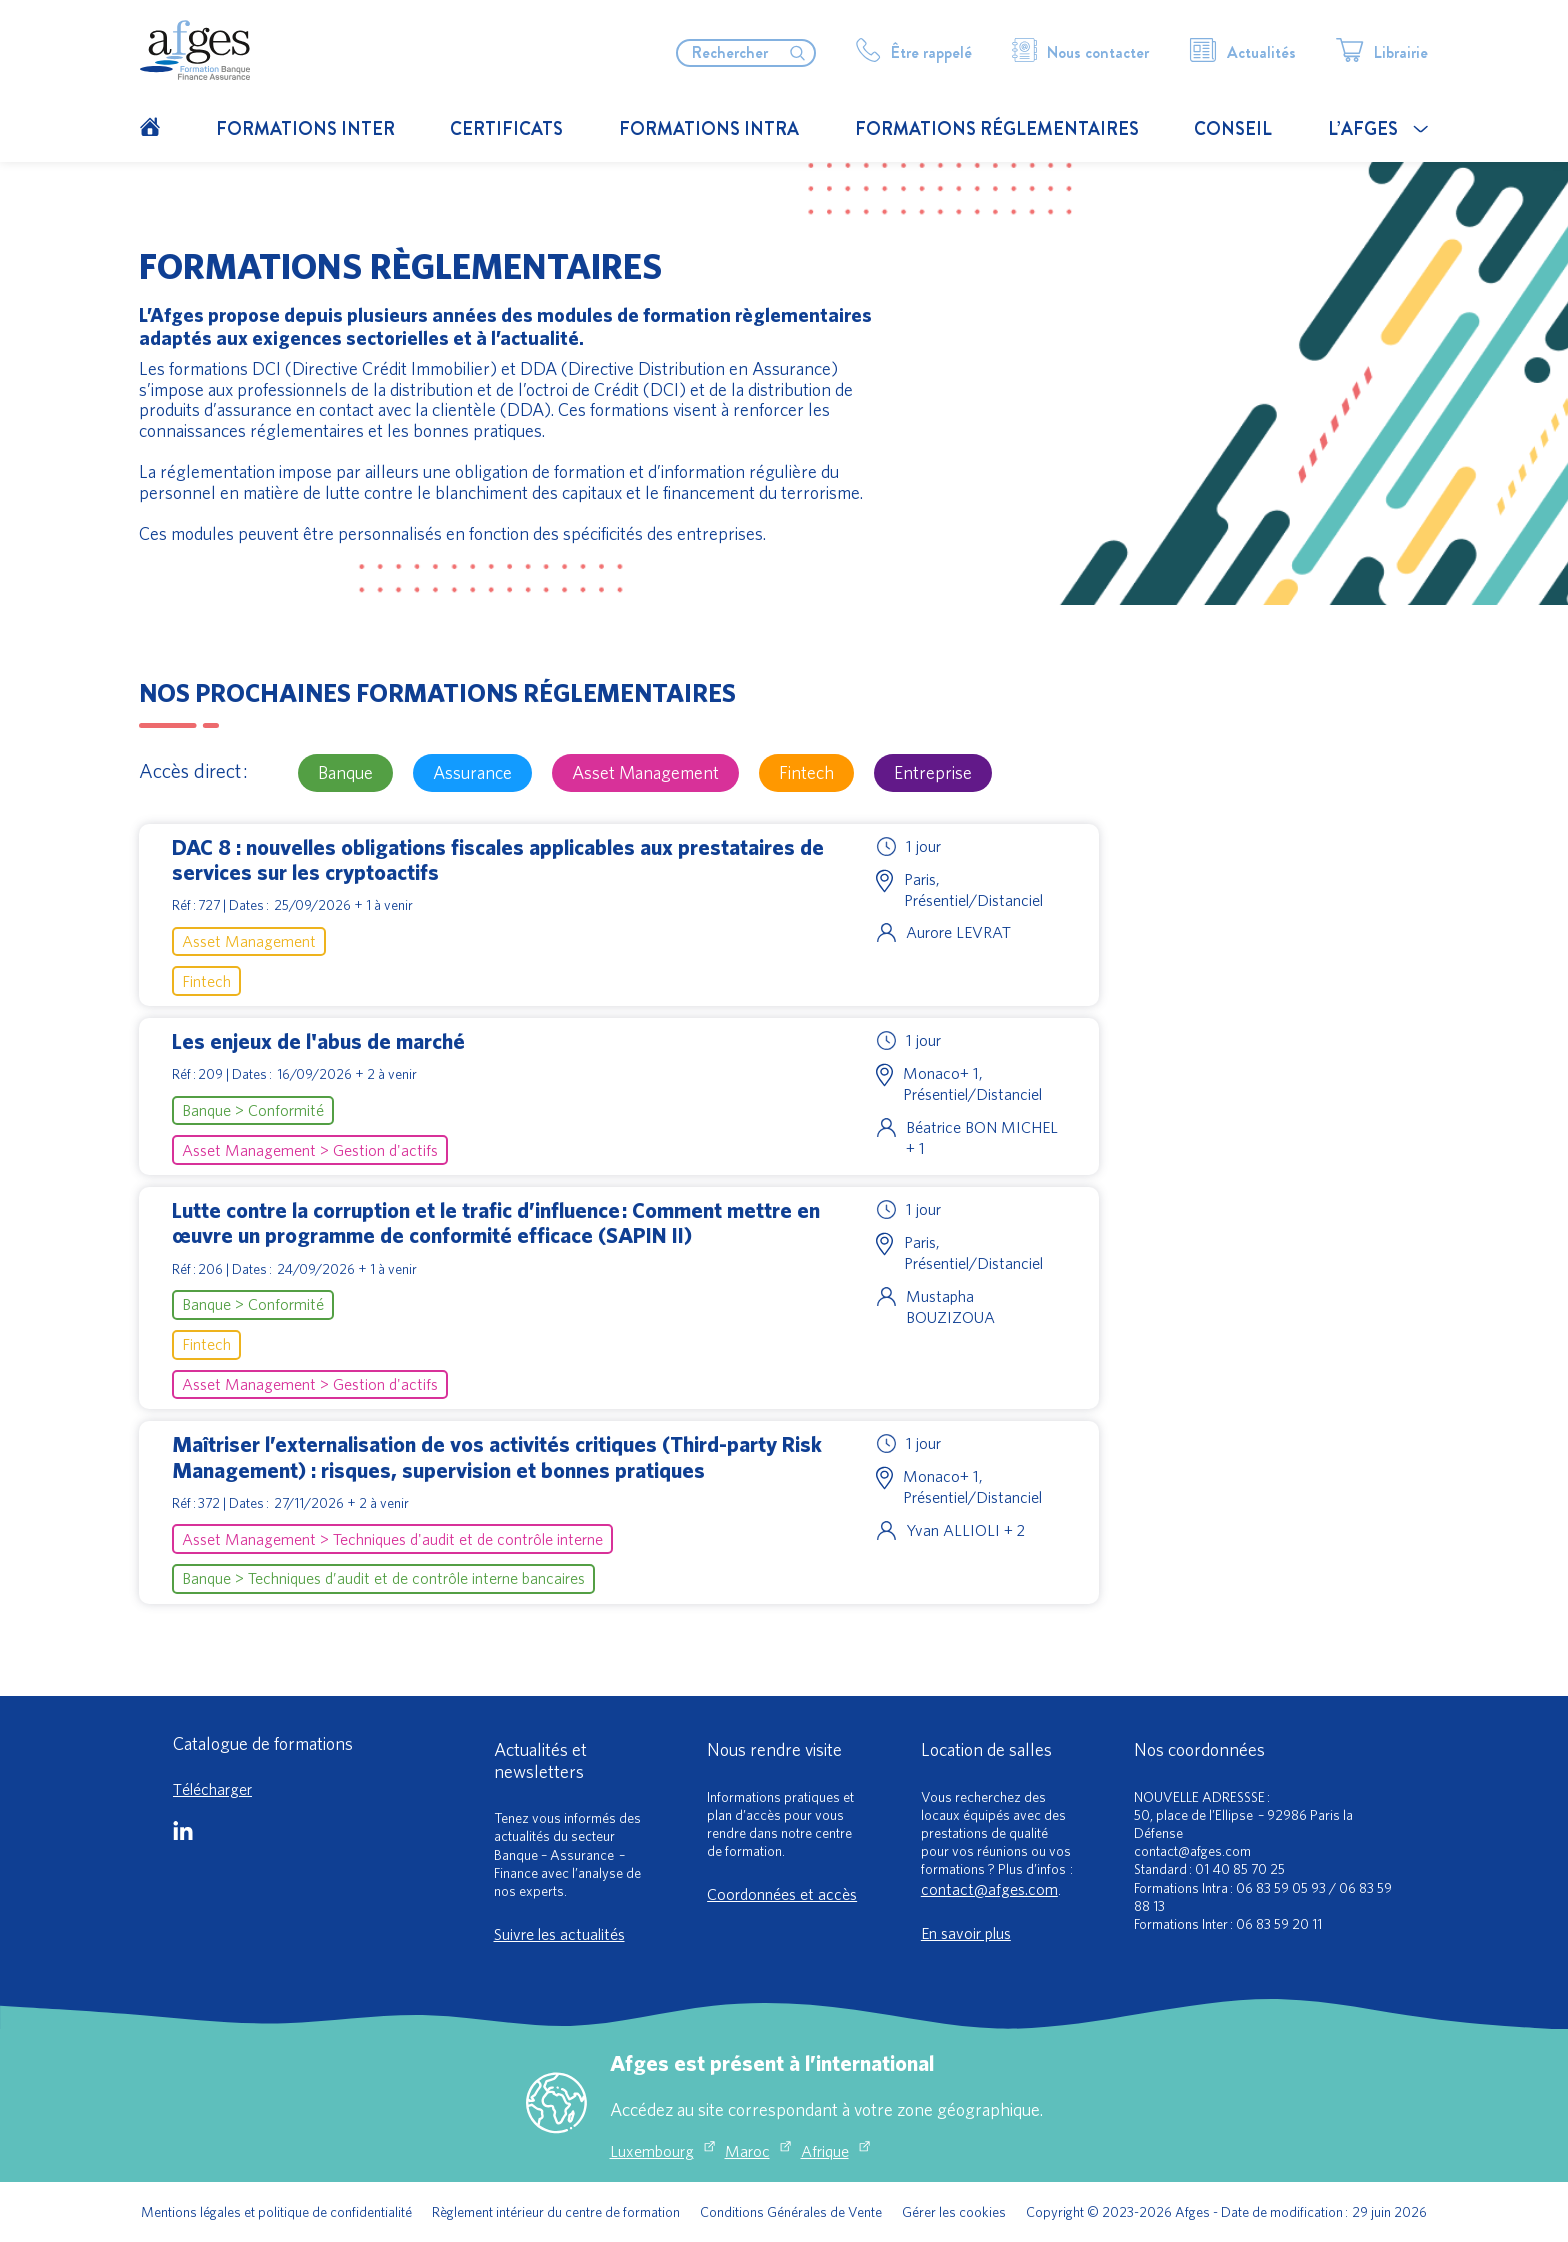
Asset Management (645, 772)
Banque (345, 772)
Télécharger (212, 1789)
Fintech (806, 772)
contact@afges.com (989, 1889)
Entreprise (933, 772)
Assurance (472, 772)
